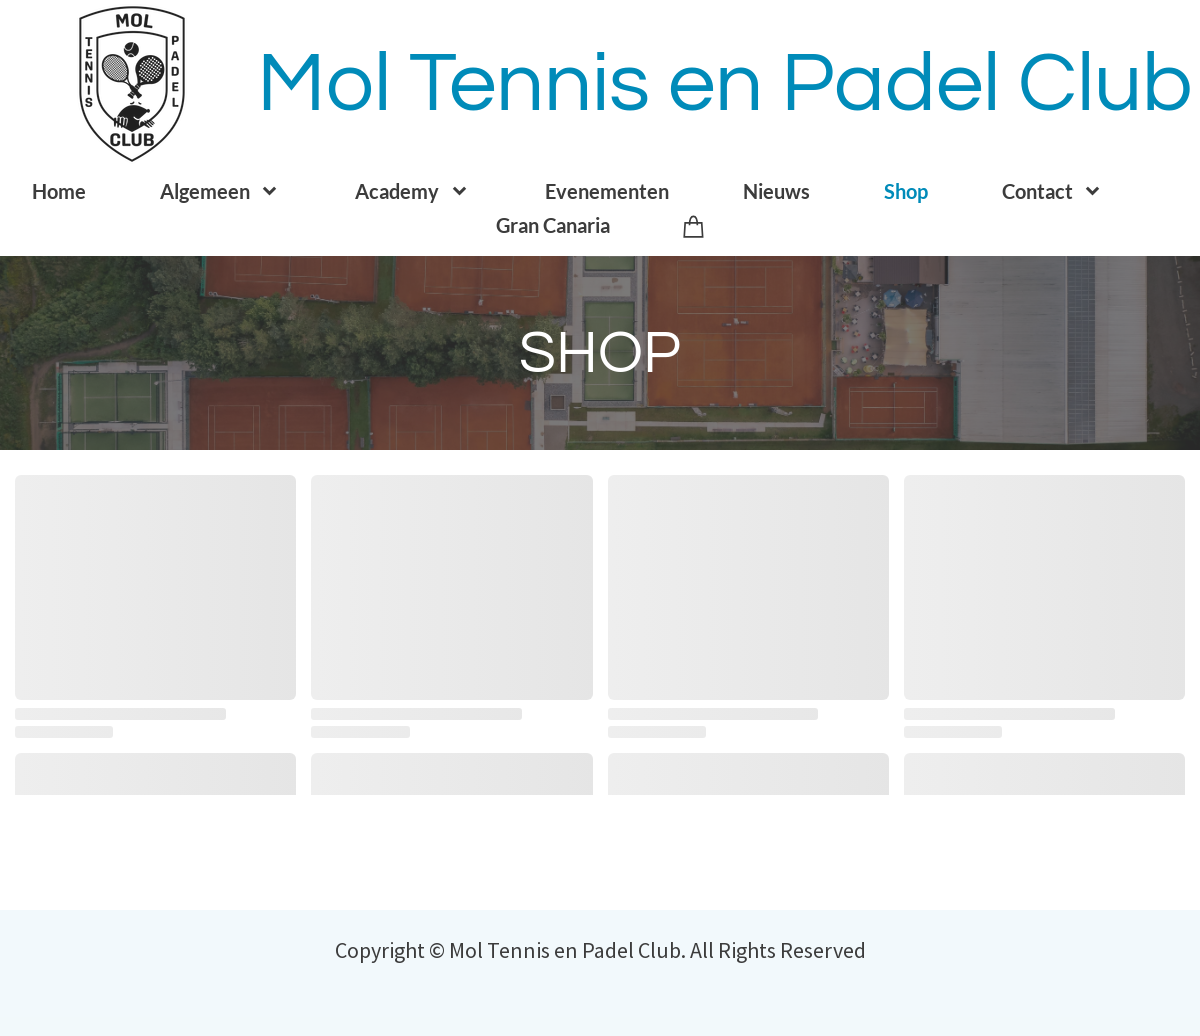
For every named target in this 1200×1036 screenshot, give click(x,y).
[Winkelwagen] (694, 225)
